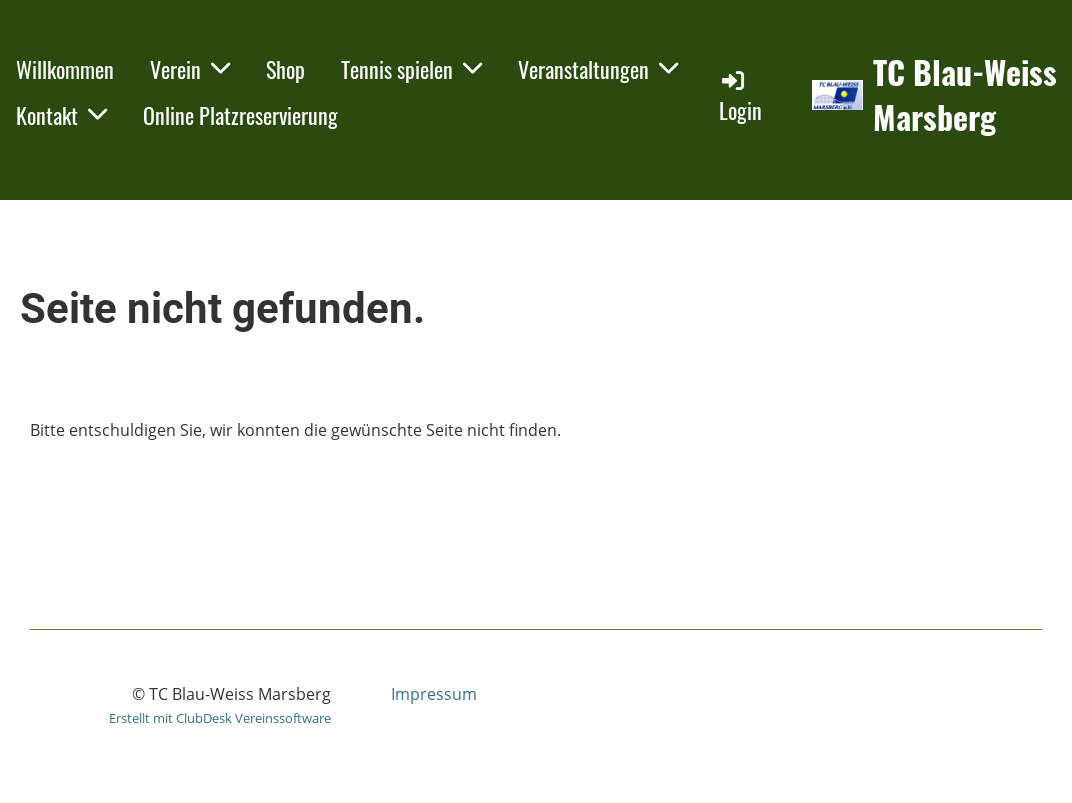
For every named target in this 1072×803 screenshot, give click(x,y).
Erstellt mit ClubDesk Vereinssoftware (220, 718)
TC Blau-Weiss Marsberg (965, 95)
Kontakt (61, 115)
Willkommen (65, 69)
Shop (285, 69)
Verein (190, 69)
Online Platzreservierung (240, 115)
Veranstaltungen (598, 69)
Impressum (434, 694)
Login (740, 96)
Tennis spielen (411, 69)
